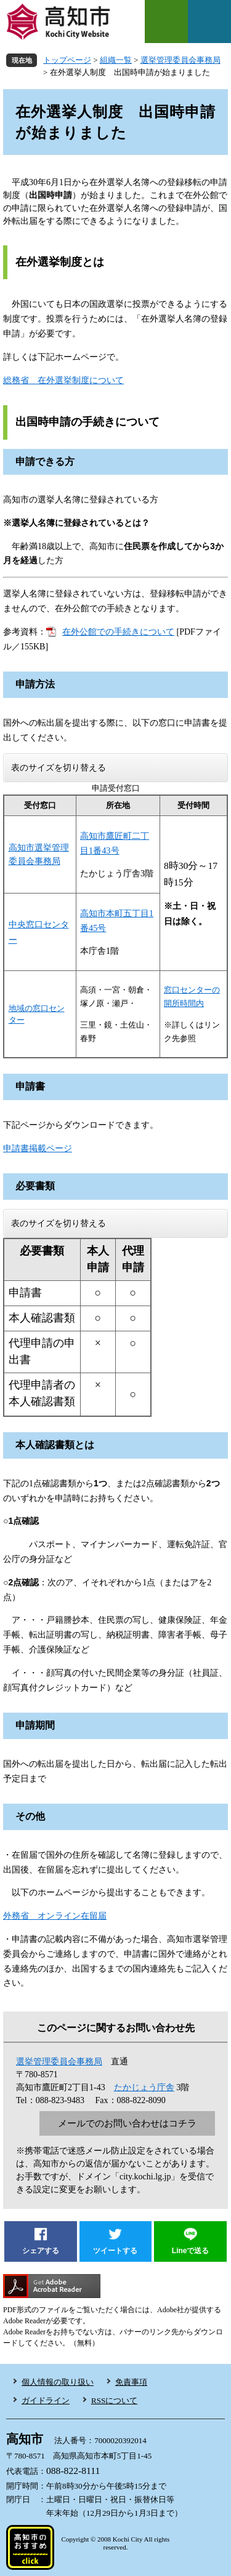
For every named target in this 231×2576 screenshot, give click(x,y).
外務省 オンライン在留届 (55, 1915)
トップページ (67, 60)
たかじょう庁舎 (144, 2087)
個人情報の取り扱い (58, 2382)
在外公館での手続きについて (118, 631)
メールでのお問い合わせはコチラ (127, 2123)
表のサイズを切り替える (58, 767)
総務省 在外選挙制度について (63, 380)
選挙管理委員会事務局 (180, 60)
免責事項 (131, 2382)
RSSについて (114, 2400)
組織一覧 (116, 60)
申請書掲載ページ (37, 1148)
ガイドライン (46, 2400)
